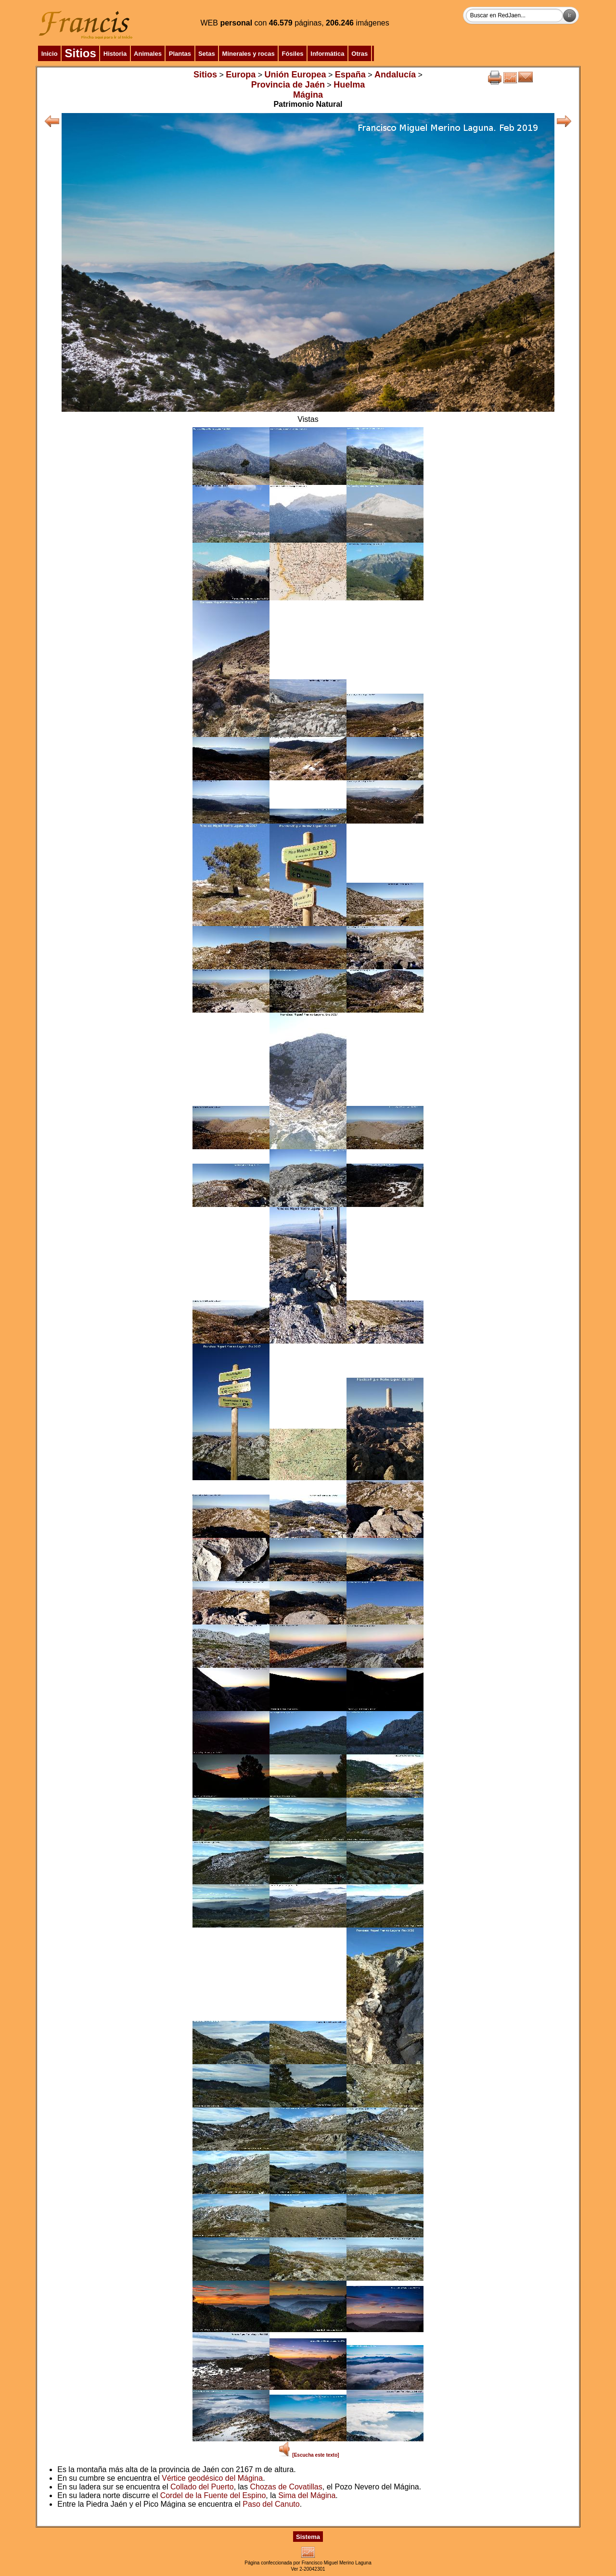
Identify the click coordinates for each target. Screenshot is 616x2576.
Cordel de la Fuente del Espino (213, 2495)
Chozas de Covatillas (286, 2487)
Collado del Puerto (202, 2487)
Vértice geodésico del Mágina (212, 2478)
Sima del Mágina (306, 2495)
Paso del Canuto (271, 2504)
